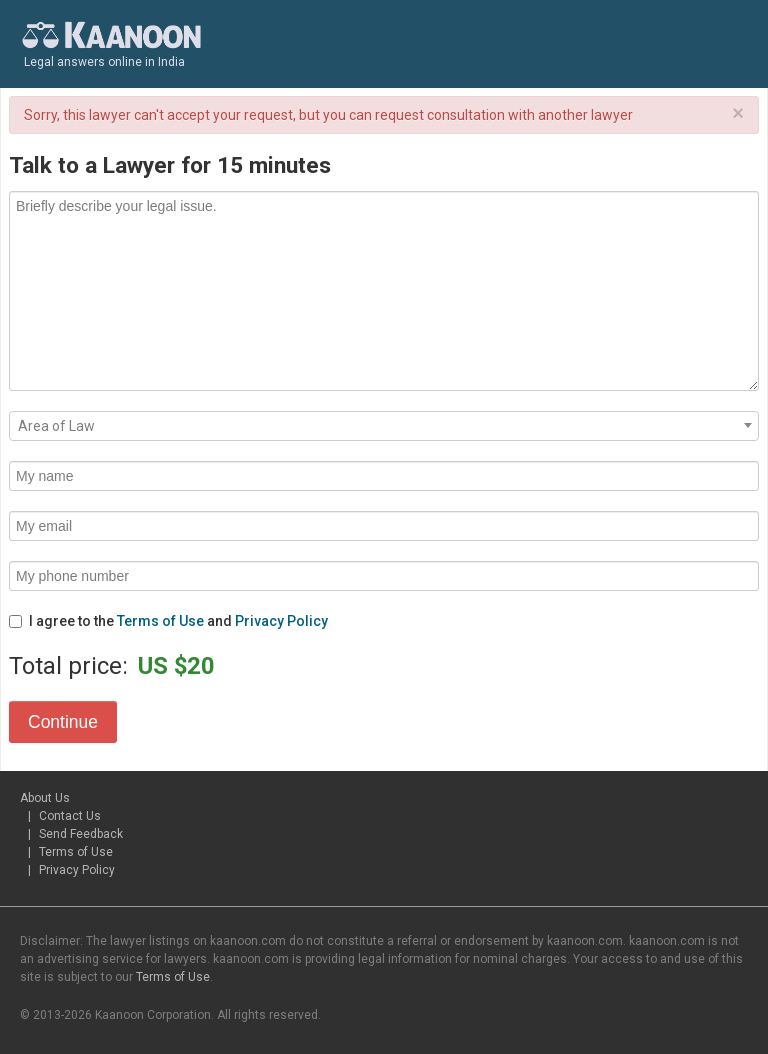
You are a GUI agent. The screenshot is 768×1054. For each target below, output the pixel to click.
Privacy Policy (281, 621)
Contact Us (70, 816)
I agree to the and (168, 621)
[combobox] (384, 426)
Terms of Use (160, 621)
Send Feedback (81, 834)
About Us (45, 798)
